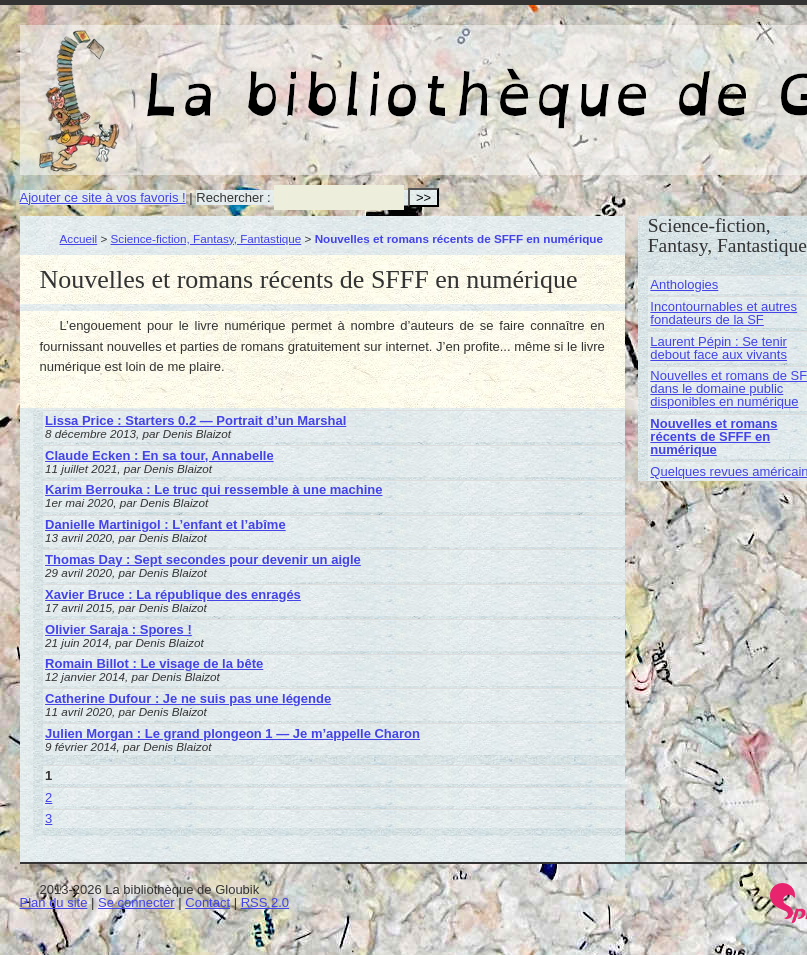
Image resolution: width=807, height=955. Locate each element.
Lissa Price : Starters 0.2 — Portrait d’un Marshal (195, 420)
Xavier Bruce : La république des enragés (173, 594)
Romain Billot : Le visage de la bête (154, 663)
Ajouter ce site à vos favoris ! (103, 197)
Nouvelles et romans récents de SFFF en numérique (713, 436)
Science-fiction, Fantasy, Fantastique (206, 238)
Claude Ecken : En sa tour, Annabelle (159, 455)
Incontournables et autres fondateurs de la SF (723, 313)
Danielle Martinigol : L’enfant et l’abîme (165, 524)
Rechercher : (233, 197)
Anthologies (684, 284)
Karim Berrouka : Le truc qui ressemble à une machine (213, 489)
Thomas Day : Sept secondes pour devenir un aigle (203, 559)
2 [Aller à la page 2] (48, 797)
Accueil (79, 238)
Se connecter (136, 902)
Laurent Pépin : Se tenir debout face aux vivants (718, 348)
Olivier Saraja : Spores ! (118, 629)
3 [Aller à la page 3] (48, 818)
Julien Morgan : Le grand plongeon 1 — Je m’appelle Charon (232, 733)
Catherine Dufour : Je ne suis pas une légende (188, 698)
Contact (207, 902)
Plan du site (54, 902)
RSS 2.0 (265, 902)
